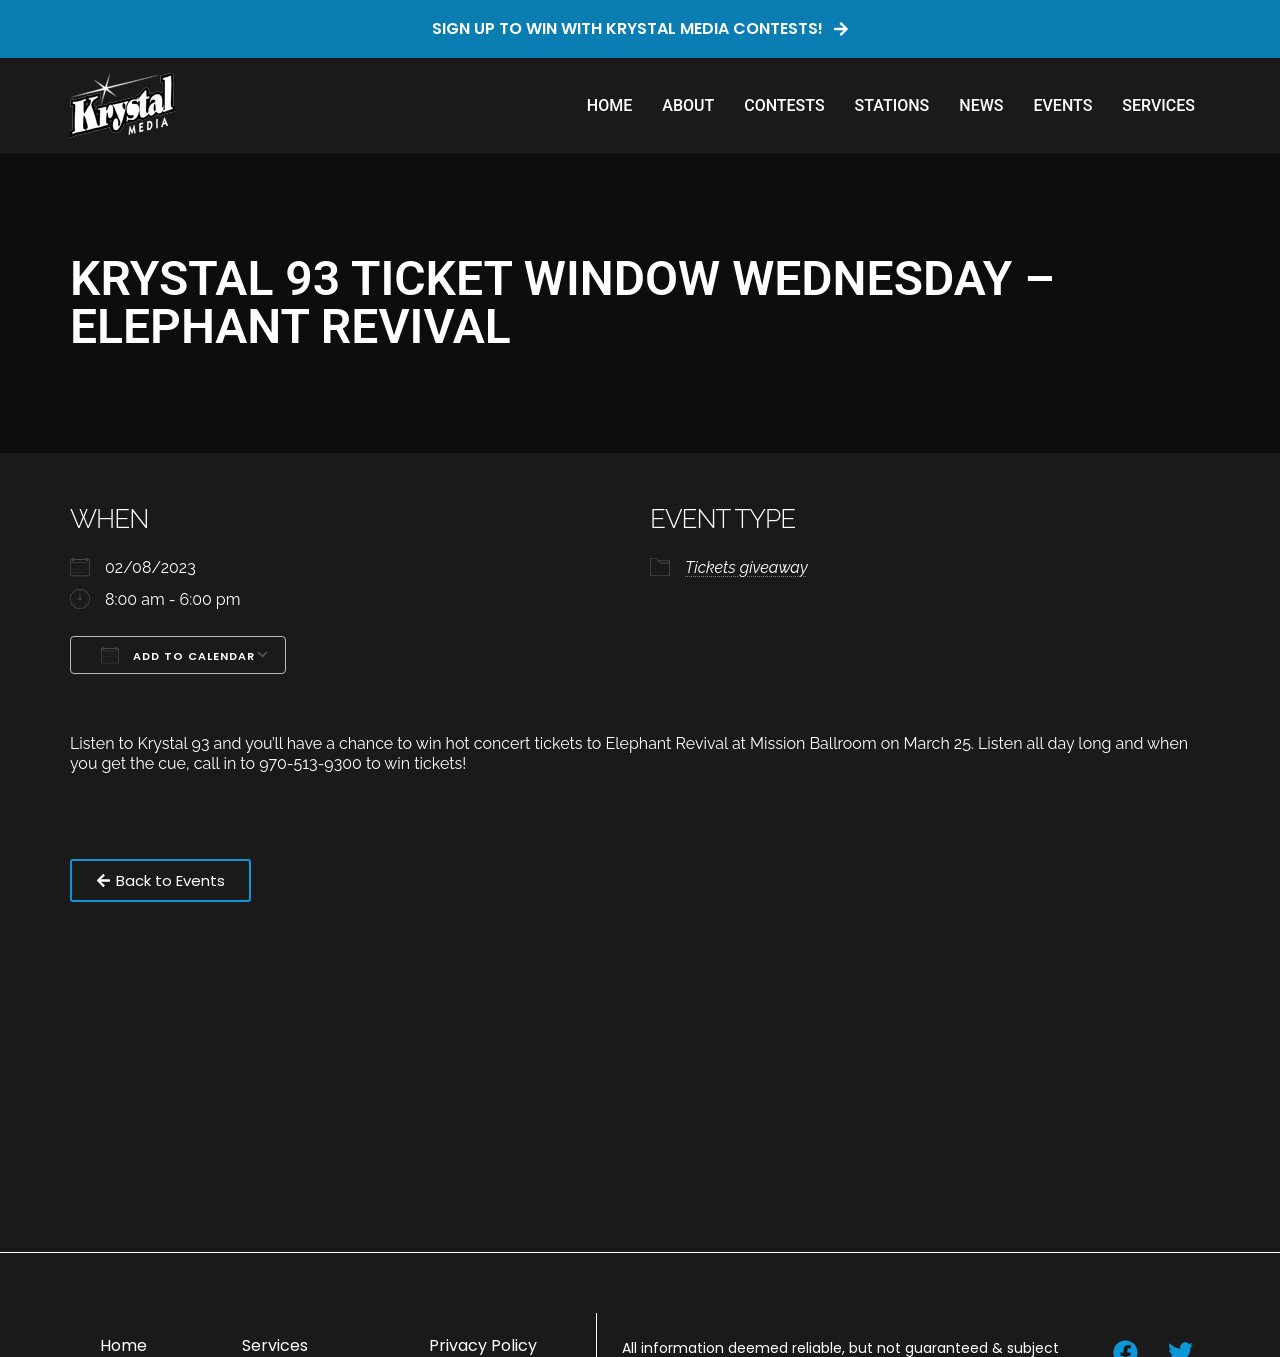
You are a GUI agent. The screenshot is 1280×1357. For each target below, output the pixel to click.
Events (1062, 105)
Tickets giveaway (746, 567)
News (981, 105)
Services (1158, 105)
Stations (892, 105)
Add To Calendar (178, 655)
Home (609, 105)
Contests (784, 105)
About (688, 105)
